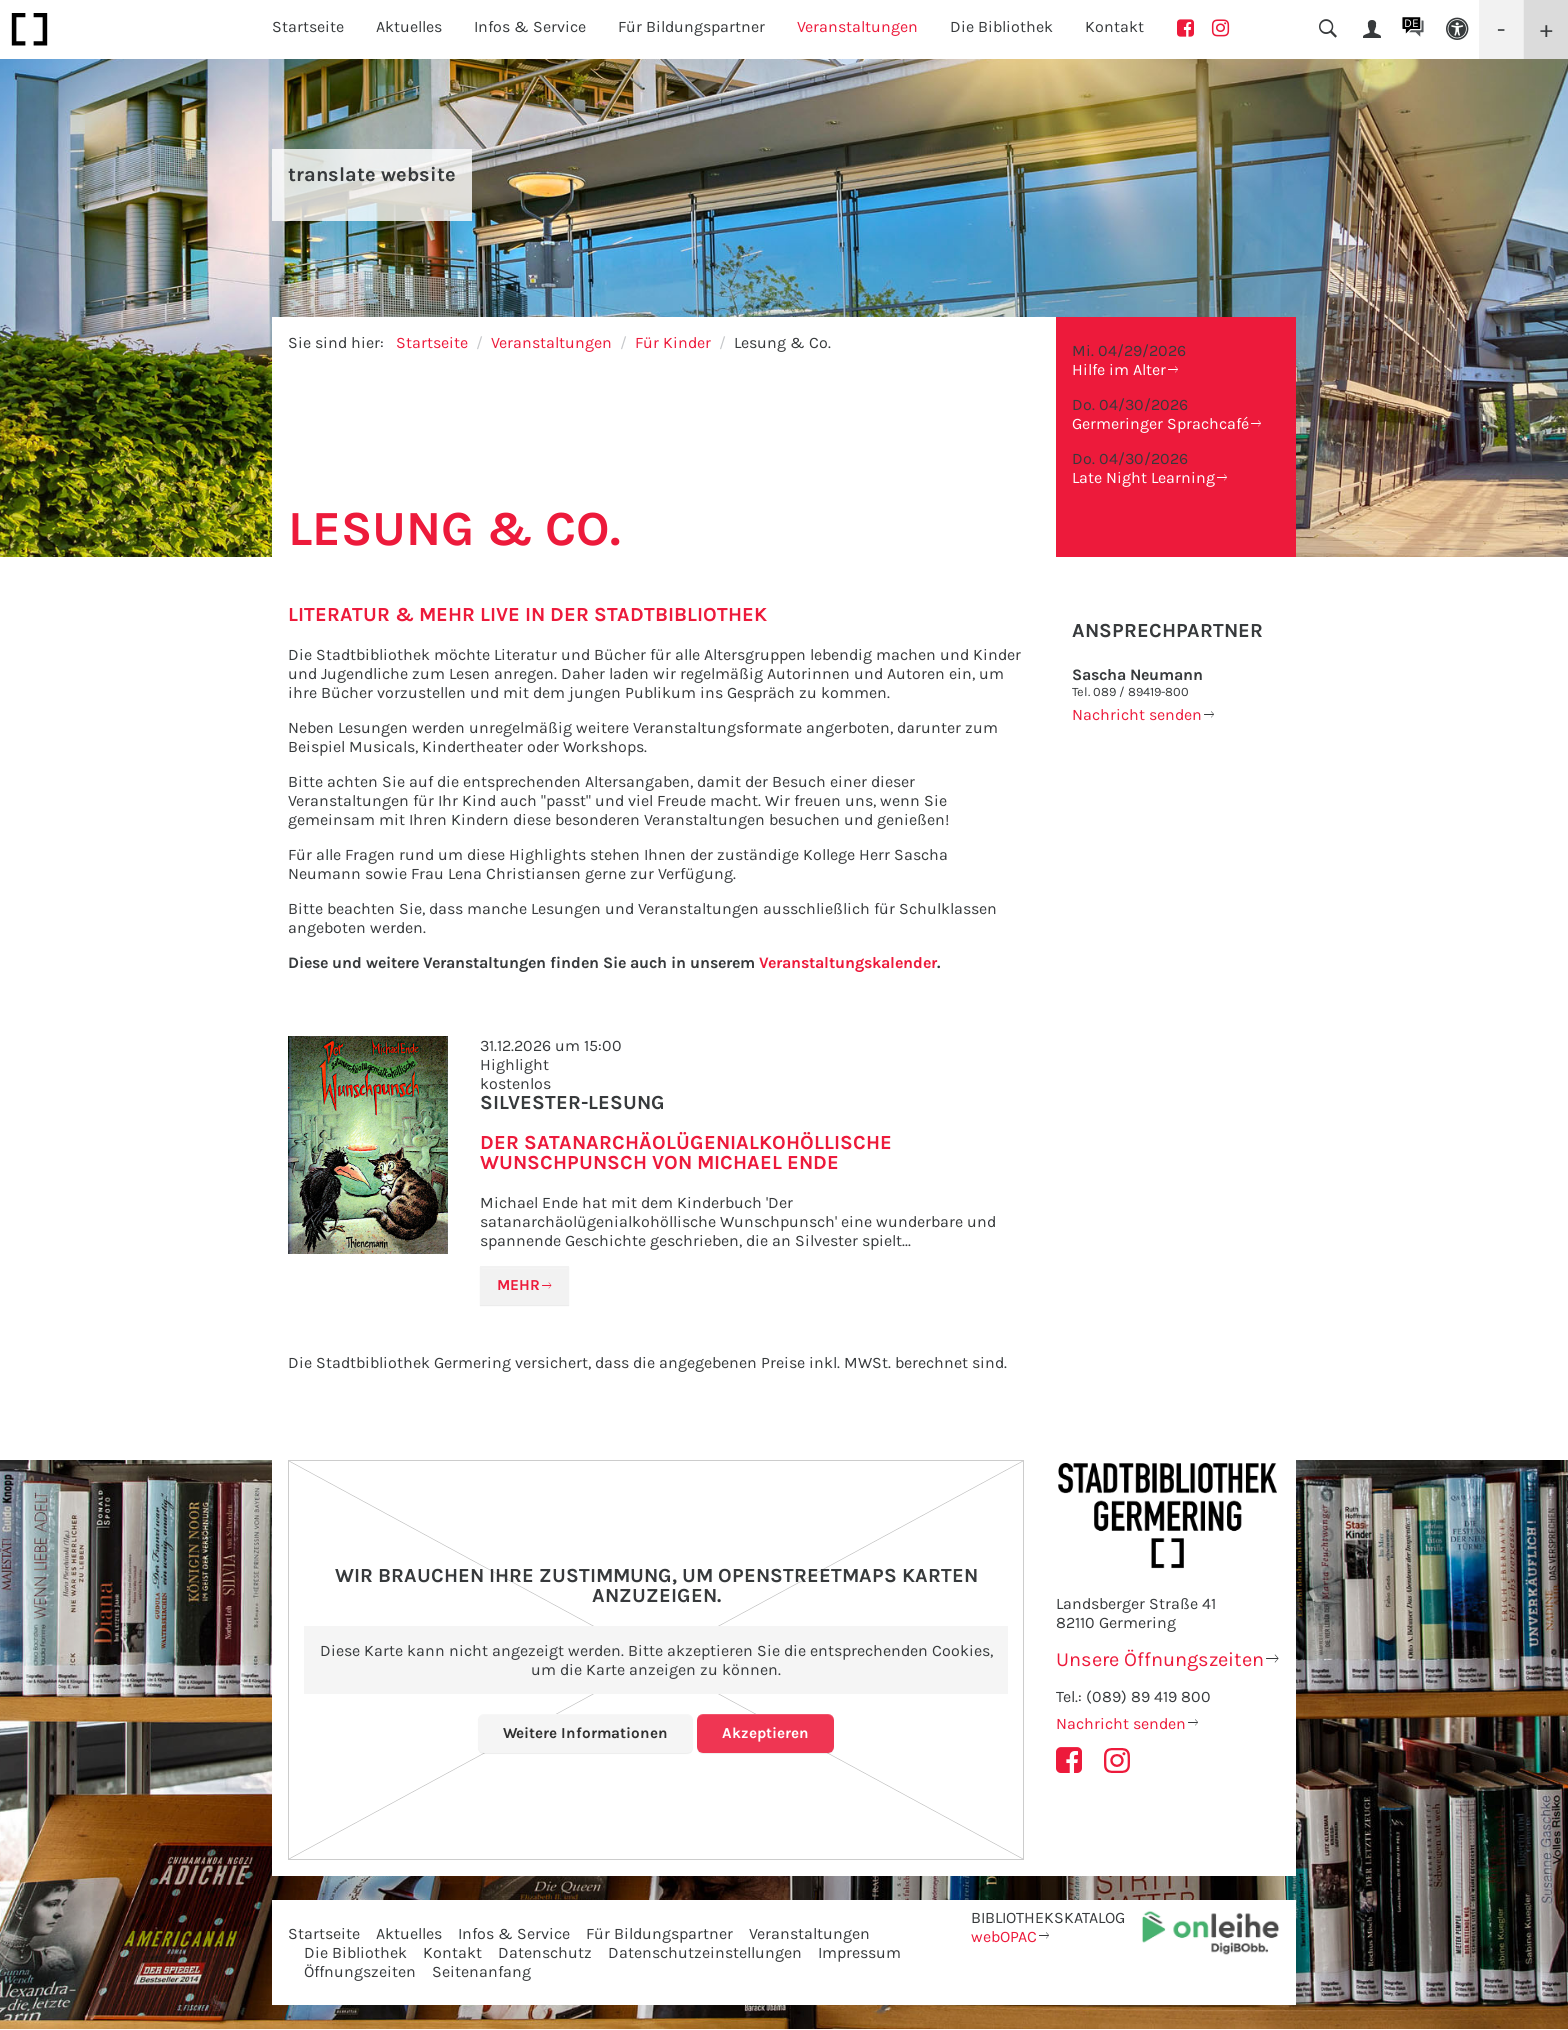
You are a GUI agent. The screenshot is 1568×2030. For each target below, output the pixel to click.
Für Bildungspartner (659, 1934)
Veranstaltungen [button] (857, 26)
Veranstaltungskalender (848, 962)
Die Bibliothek (355, 1953)
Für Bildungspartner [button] (691, 26)
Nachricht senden (1137, 714)
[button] (1457, 29)
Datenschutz (545, 1953)
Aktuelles (409, 1934)
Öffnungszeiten (360, 1972)
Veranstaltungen (551, 342)
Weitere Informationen (585, 1734)
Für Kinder (673, 342)
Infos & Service (514, 1934)
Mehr (520, 1285)
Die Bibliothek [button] (1001, 26)
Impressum (859, 1953)
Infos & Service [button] (530, 26)
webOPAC (1004, 1937)
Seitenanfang (481, 1972)
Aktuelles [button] (409, 26)
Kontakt (1114, 26)
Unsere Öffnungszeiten (1160, 1660)
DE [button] (1411, 23)
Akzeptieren (767, 1734)
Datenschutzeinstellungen (705, 1953)
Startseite (308, 26)
